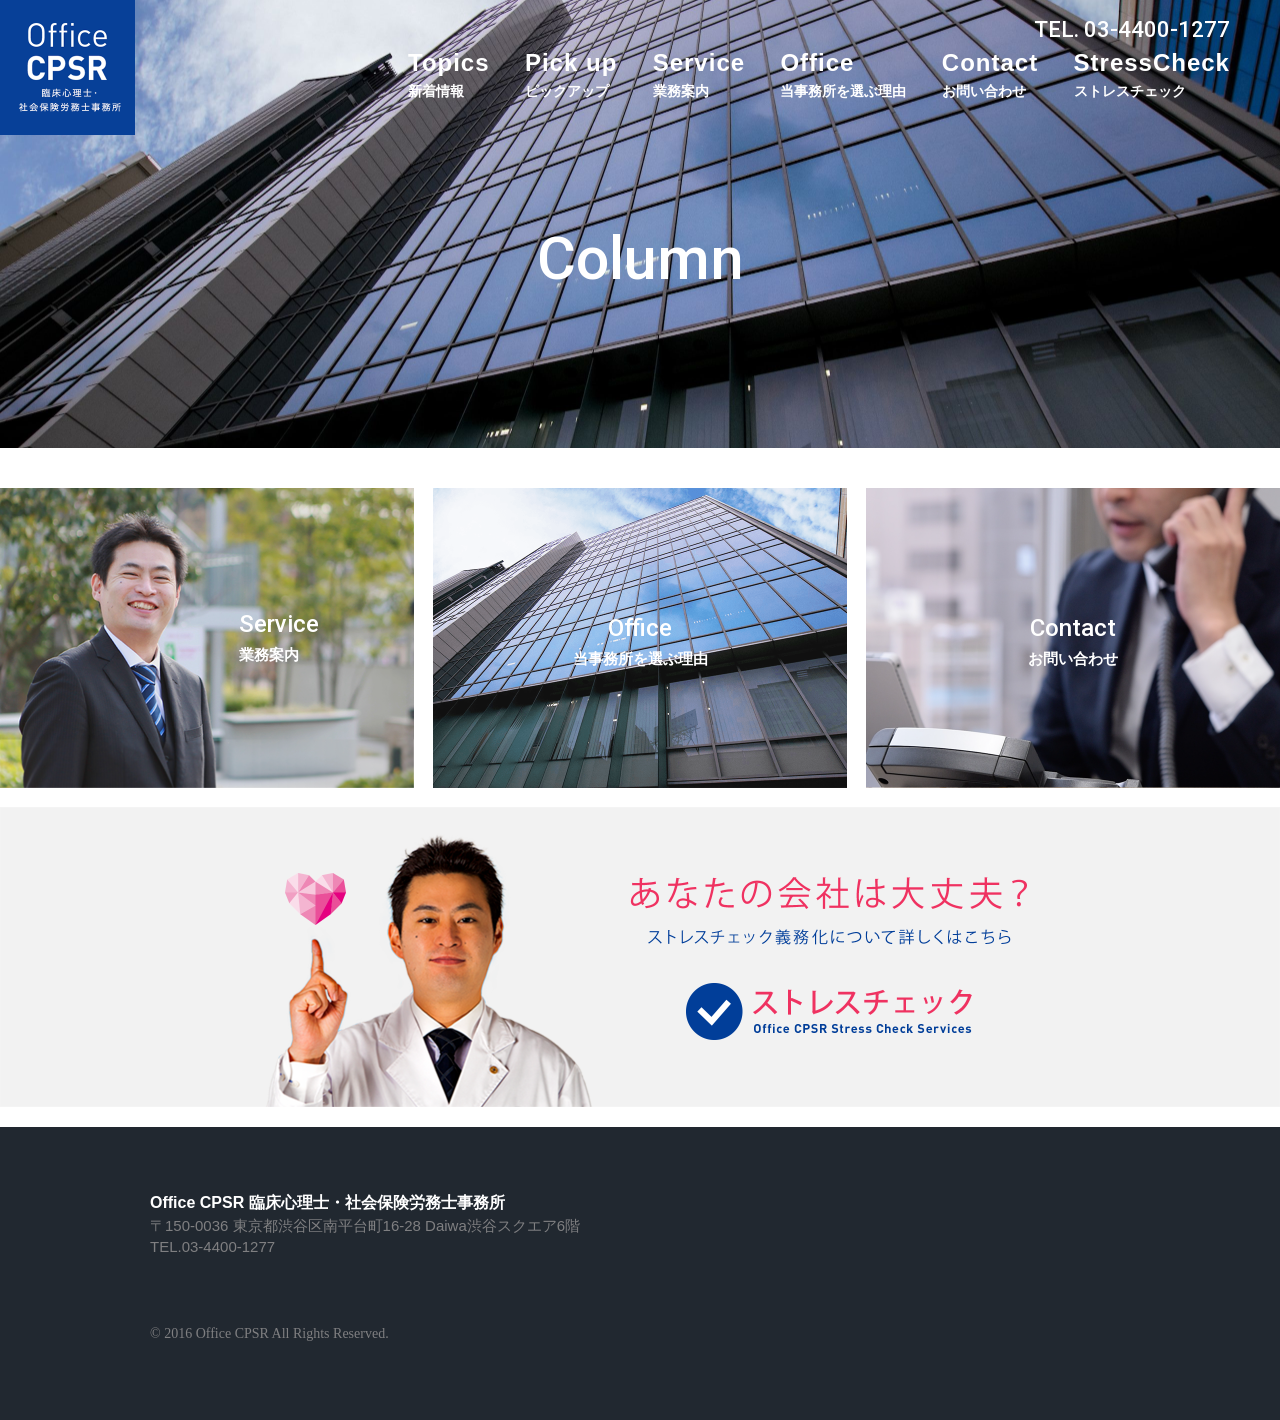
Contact (990, 74)
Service (699, 74)
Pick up (571, 74)
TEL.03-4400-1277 (212, 1246)
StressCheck (1152, 74)
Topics (449, 74)
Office (843, 74)
